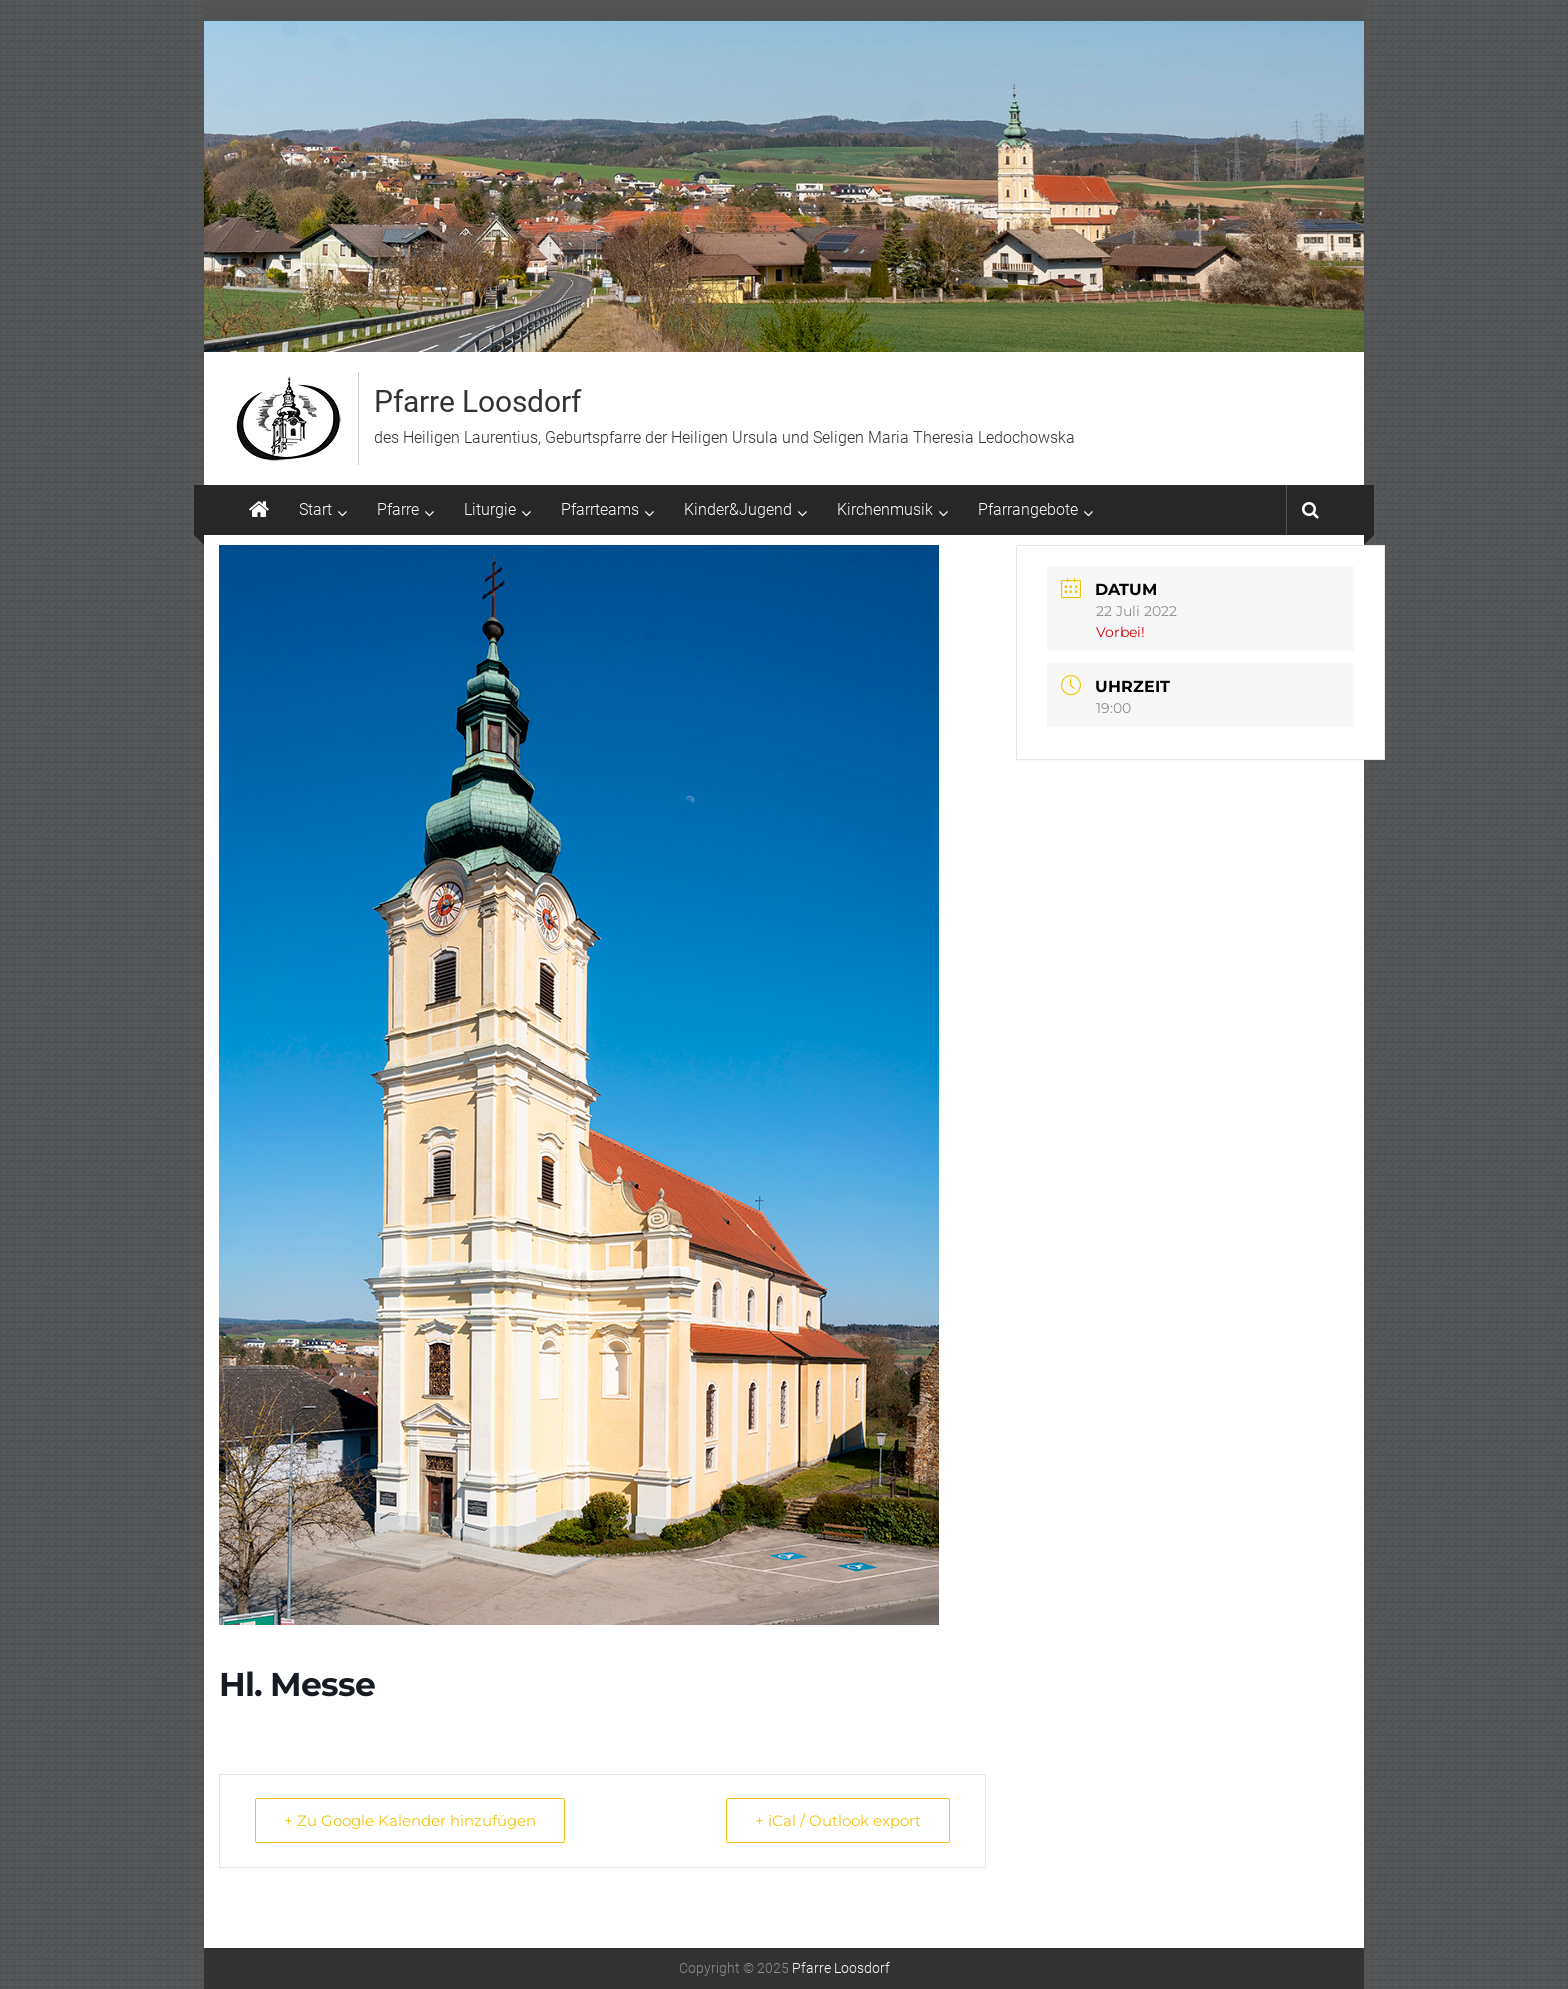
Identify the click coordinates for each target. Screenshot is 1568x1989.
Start (315, 509)
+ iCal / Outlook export (838, 1820)
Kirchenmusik (885, 509)
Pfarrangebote (1028, 509)
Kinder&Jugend (738, 509)
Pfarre (398, 509)
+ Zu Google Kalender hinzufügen (410, 1820)
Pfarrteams (600, 509)
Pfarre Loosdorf (477, 401)
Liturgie (490, 509)
